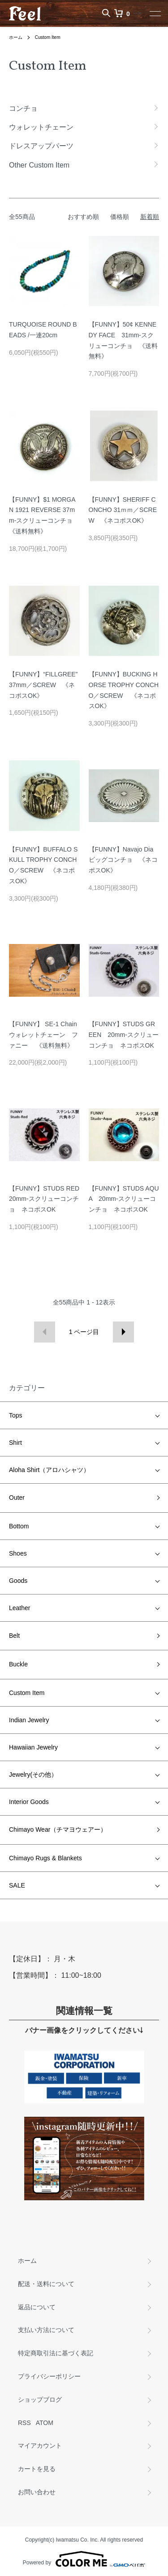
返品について (37, 2307)
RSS (24, 2422)
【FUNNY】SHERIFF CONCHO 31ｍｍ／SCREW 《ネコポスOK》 (123, 510)
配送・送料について (46, 2283)
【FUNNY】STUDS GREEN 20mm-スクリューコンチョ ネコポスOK (124, 1034)
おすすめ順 (83, 216)
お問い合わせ (37, 2492)
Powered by (84, 2559)
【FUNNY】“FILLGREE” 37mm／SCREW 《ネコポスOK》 (43, 685)
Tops (15, 1415)
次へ (123, 1332)
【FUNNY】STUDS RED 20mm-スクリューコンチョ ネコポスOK (47, 1199)
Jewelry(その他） (33, 1774)
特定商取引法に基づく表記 (55, 2353)
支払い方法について (46, 2329)
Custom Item (47, 37)
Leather (19, 1607)
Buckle (18, 1664)
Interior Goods (29, 1801)
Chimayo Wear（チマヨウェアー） (58, 1829)
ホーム (15, 37)
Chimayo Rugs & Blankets (45, 1858)
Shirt (15, 1442)
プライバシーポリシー (49, 2376)
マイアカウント (40, 2445)
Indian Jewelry (29, 1720)
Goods (18, 1580)
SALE (17, 1885)
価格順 (119, 216)
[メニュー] (154, 13)
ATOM (44, 2422)
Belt (14, 1635)
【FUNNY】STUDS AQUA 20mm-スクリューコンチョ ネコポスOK (124, 1199)
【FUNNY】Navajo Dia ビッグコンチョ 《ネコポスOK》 (123, 860)
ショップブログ (40, 2399)
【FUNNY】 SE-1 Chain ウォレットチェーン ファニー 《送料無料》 (43, 1034)
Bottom (19, 1526)
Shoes (18, 1553)
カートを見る (37, 2468)
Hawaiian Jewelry (33, 1747)
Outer (17, 1497)
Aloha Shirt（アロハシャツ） (49, 1469)
